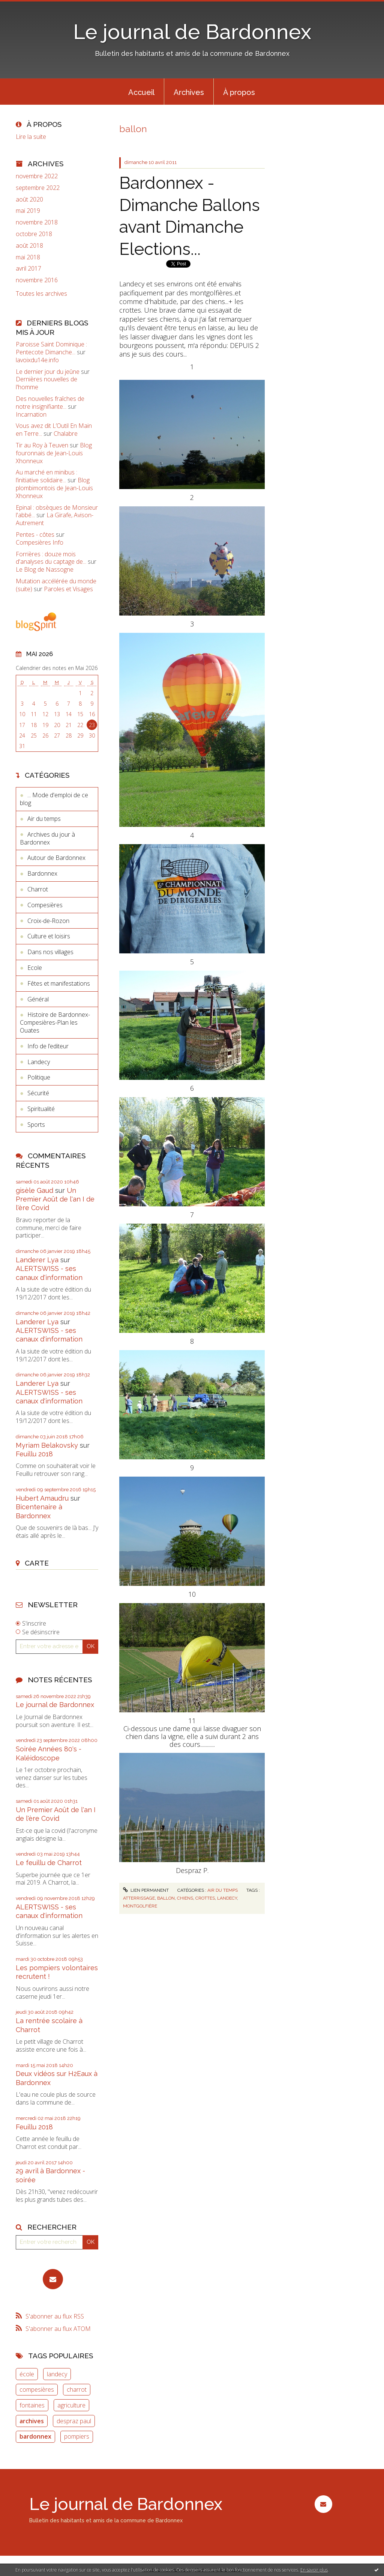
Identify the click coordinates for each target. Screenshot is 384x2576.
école (27, 2374)
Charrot (37, 889)
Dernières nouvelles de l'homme (46, 383)
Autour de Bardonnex (56, 858)
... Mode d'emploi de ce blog (54, 799)
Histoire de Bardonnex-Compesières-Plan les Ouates (55, 1022)
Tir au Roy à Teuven (42, 445)
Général (38, 999)
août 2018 (29, 246)
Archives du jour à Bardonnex (47, 838)
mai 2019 (28, 211)
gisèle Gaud (34, 1190)
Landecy (38, 1062)
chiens (185, 1898)
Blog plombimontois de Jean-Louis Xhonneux (54, 488)
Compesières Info (39, 542)
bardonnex (35, 2436)
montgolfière (140, 1906)
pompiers (76, 2436)
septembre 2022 (38, 188)
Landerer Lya (37, 1260)
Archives (189, 92)
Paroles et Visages (68, 589)
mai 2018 (28, 257)
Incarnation (31, 414)
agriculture (71, 2405)
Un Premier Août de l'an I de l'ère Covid (55, 1199)
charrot (77, 2389)
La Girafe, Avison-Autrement (54, 519)
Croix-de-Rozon (48, 921)
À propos (239, 92)
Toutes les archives (41, 294)
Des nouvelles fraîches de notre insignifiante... (50, 402)
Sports (36, 1124)
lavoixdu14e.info (37, 360)
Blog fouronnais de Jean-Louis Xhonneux (54, 453)
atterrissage (139, 1898)
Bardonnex (42, 873)
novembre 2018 (37, 222)
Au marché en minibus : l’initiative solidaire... (46, 476)
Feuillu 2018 (34, 1454)
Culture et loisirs (48, 936)
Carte (37, 1563)
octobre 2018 (34, 234)
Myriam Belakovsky (47, 1445)
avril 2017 (28, 269)
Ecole (34, 968)
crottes (205, 1898)
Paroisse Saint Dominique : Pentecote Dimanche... (51, 348)
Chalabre (66, 433)
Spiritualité (41, 1109)
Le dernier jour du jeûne (48, 371)
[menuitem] (141, 91)
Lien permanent (146, 1890)
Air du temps (44, 819)
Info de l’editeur (48, 1046)
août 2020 (29, 199)
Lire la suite (31, 136)
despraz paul (74, 2421)
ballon (166, 1898)
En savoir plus (314, 2570)
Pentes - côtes (35, 534)
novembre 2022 (37, 176)
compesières (37, 2389)
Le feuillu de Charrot (49, 1863)
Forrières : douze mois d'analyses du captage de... (51, 558)
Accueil (141, 92)
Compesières (45, 905)
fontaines (32, 2405)
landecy (57, 2374)
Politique (38, 1077)
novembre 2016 (37, 280)
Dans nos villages (50, 952)
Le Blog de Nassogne (45, 569)
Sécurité (38, 1093)
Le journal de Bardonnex (192, 32)
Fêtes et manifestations (58, 983)
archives (32, 2421)
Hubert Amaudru (42, 1498)
